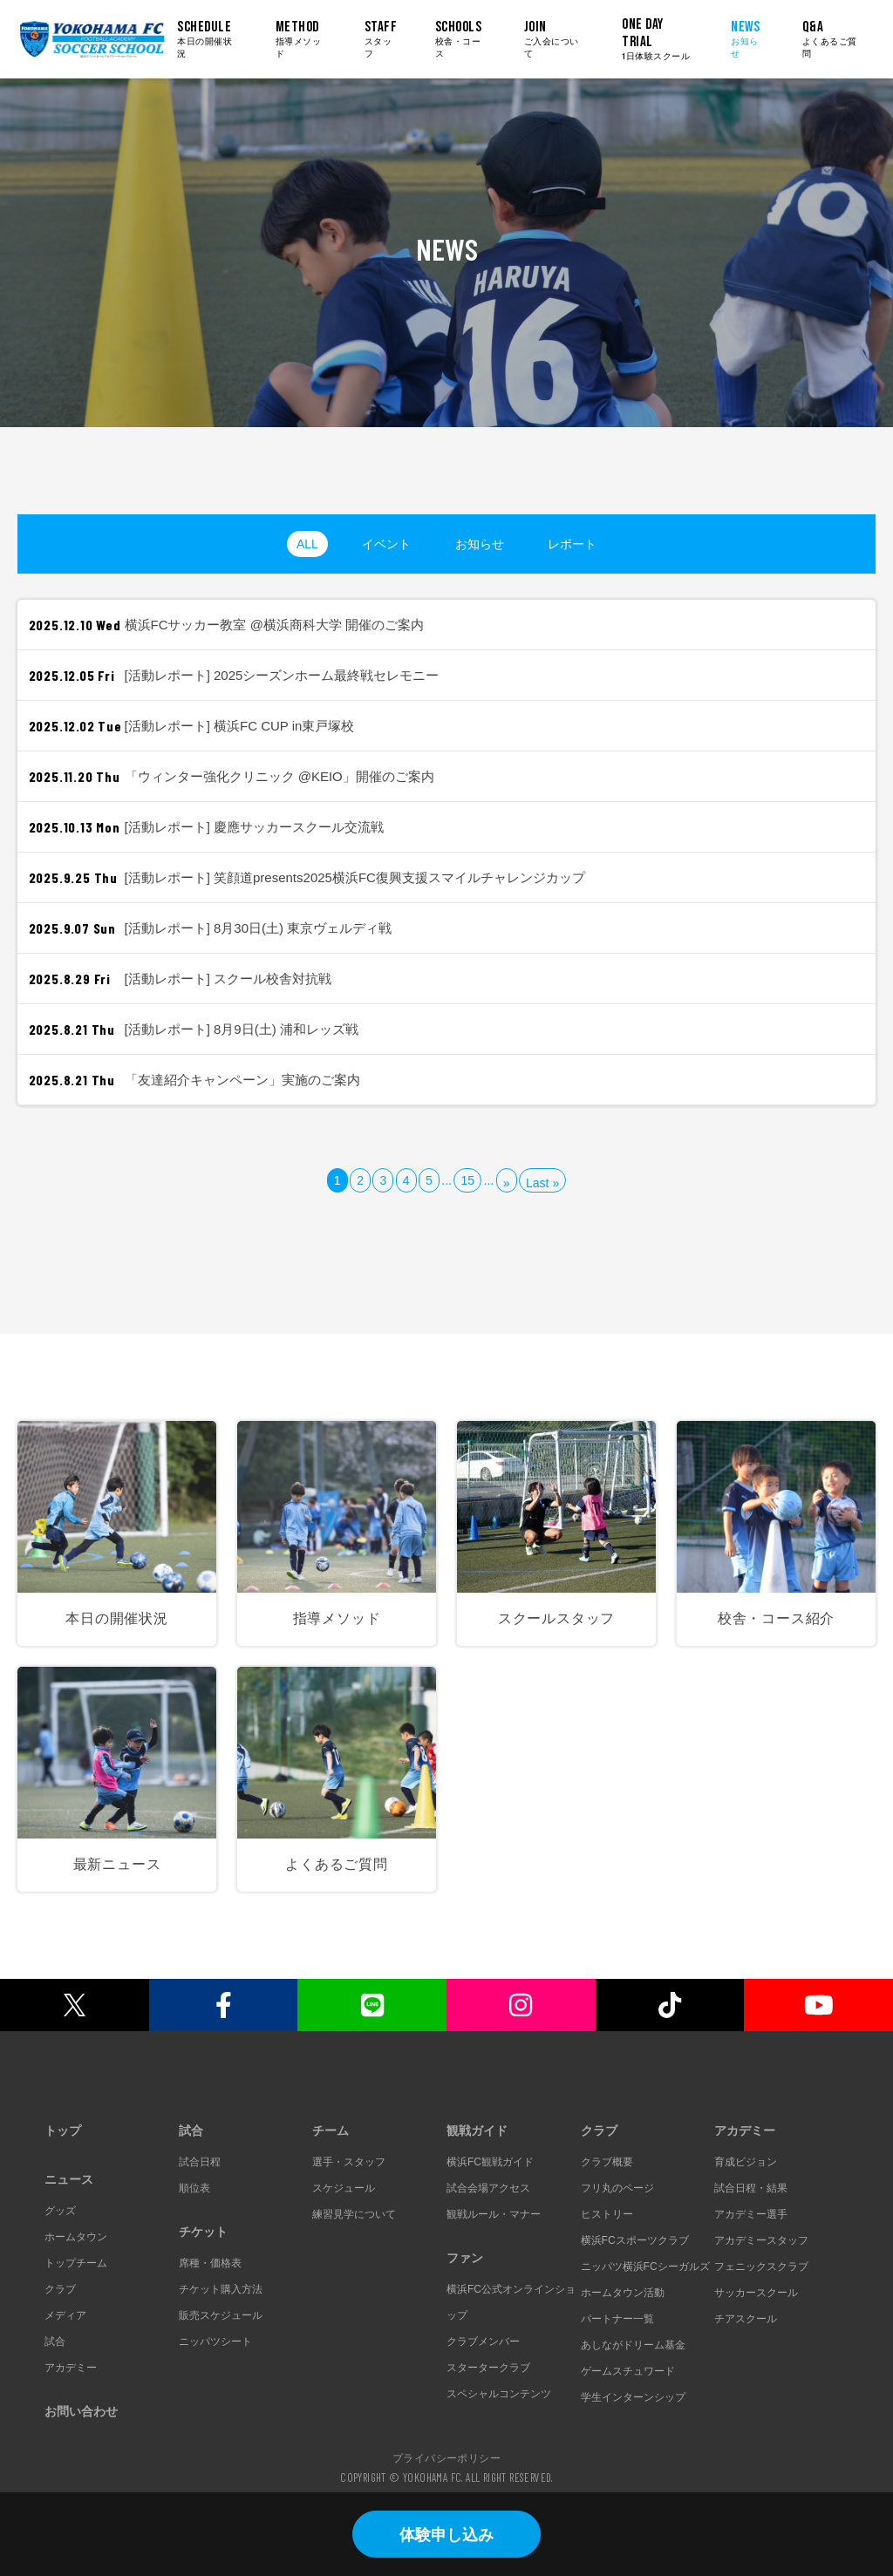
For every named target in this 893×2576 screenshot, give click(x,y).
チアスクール (745, 2319)
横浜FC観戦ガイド (490, 2162)
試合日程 (200, 2162)
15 (467, 1180)
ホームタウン (75, 2237)
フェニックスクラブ (761, 2266)
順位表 (194, 2188)
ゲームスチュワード (628, 2371)
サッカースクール (756, 2293)
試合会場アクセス (488, 2188)
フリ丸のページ (617, 2188)
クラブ (60, 2289)
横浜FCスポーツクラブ (635, 2240)
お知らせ (479, 544)
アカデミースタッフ (761, 2240)
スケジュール (343, 2188)
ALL (307, 544)
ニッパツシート (215, 2341)
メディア (65, 2315)
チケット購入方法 (220, 2289)
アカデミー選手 (750, 2214)
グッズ (60, 2211)
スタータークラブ (488, 2368)
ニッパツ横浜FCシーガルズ (645, 2266)
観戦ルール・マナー (493, 2214)
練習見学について (354, 2214)
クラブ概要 (607, 2162)
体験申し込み (446, 2535)
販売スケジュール (220, 2315)
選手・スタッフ (348, 2162)
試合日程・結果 (750, 2188)
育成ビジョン (745, 2162)
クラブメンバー (483, 2341)
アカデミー (70, 2368)
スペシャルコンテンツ (498, 2394)
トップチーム (75, 2263)
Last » (542, 1183)
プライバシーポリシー (446, 2457)
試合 (54, 2341)
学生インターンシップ (633, 2397)
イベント (386, 544)
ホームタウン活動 (623, 2293)
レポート (572, 544)
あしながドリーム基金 (633, 2345)
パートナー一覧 (617, 2319)
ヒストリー (607, 2214)
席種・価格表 (210, 2263)
